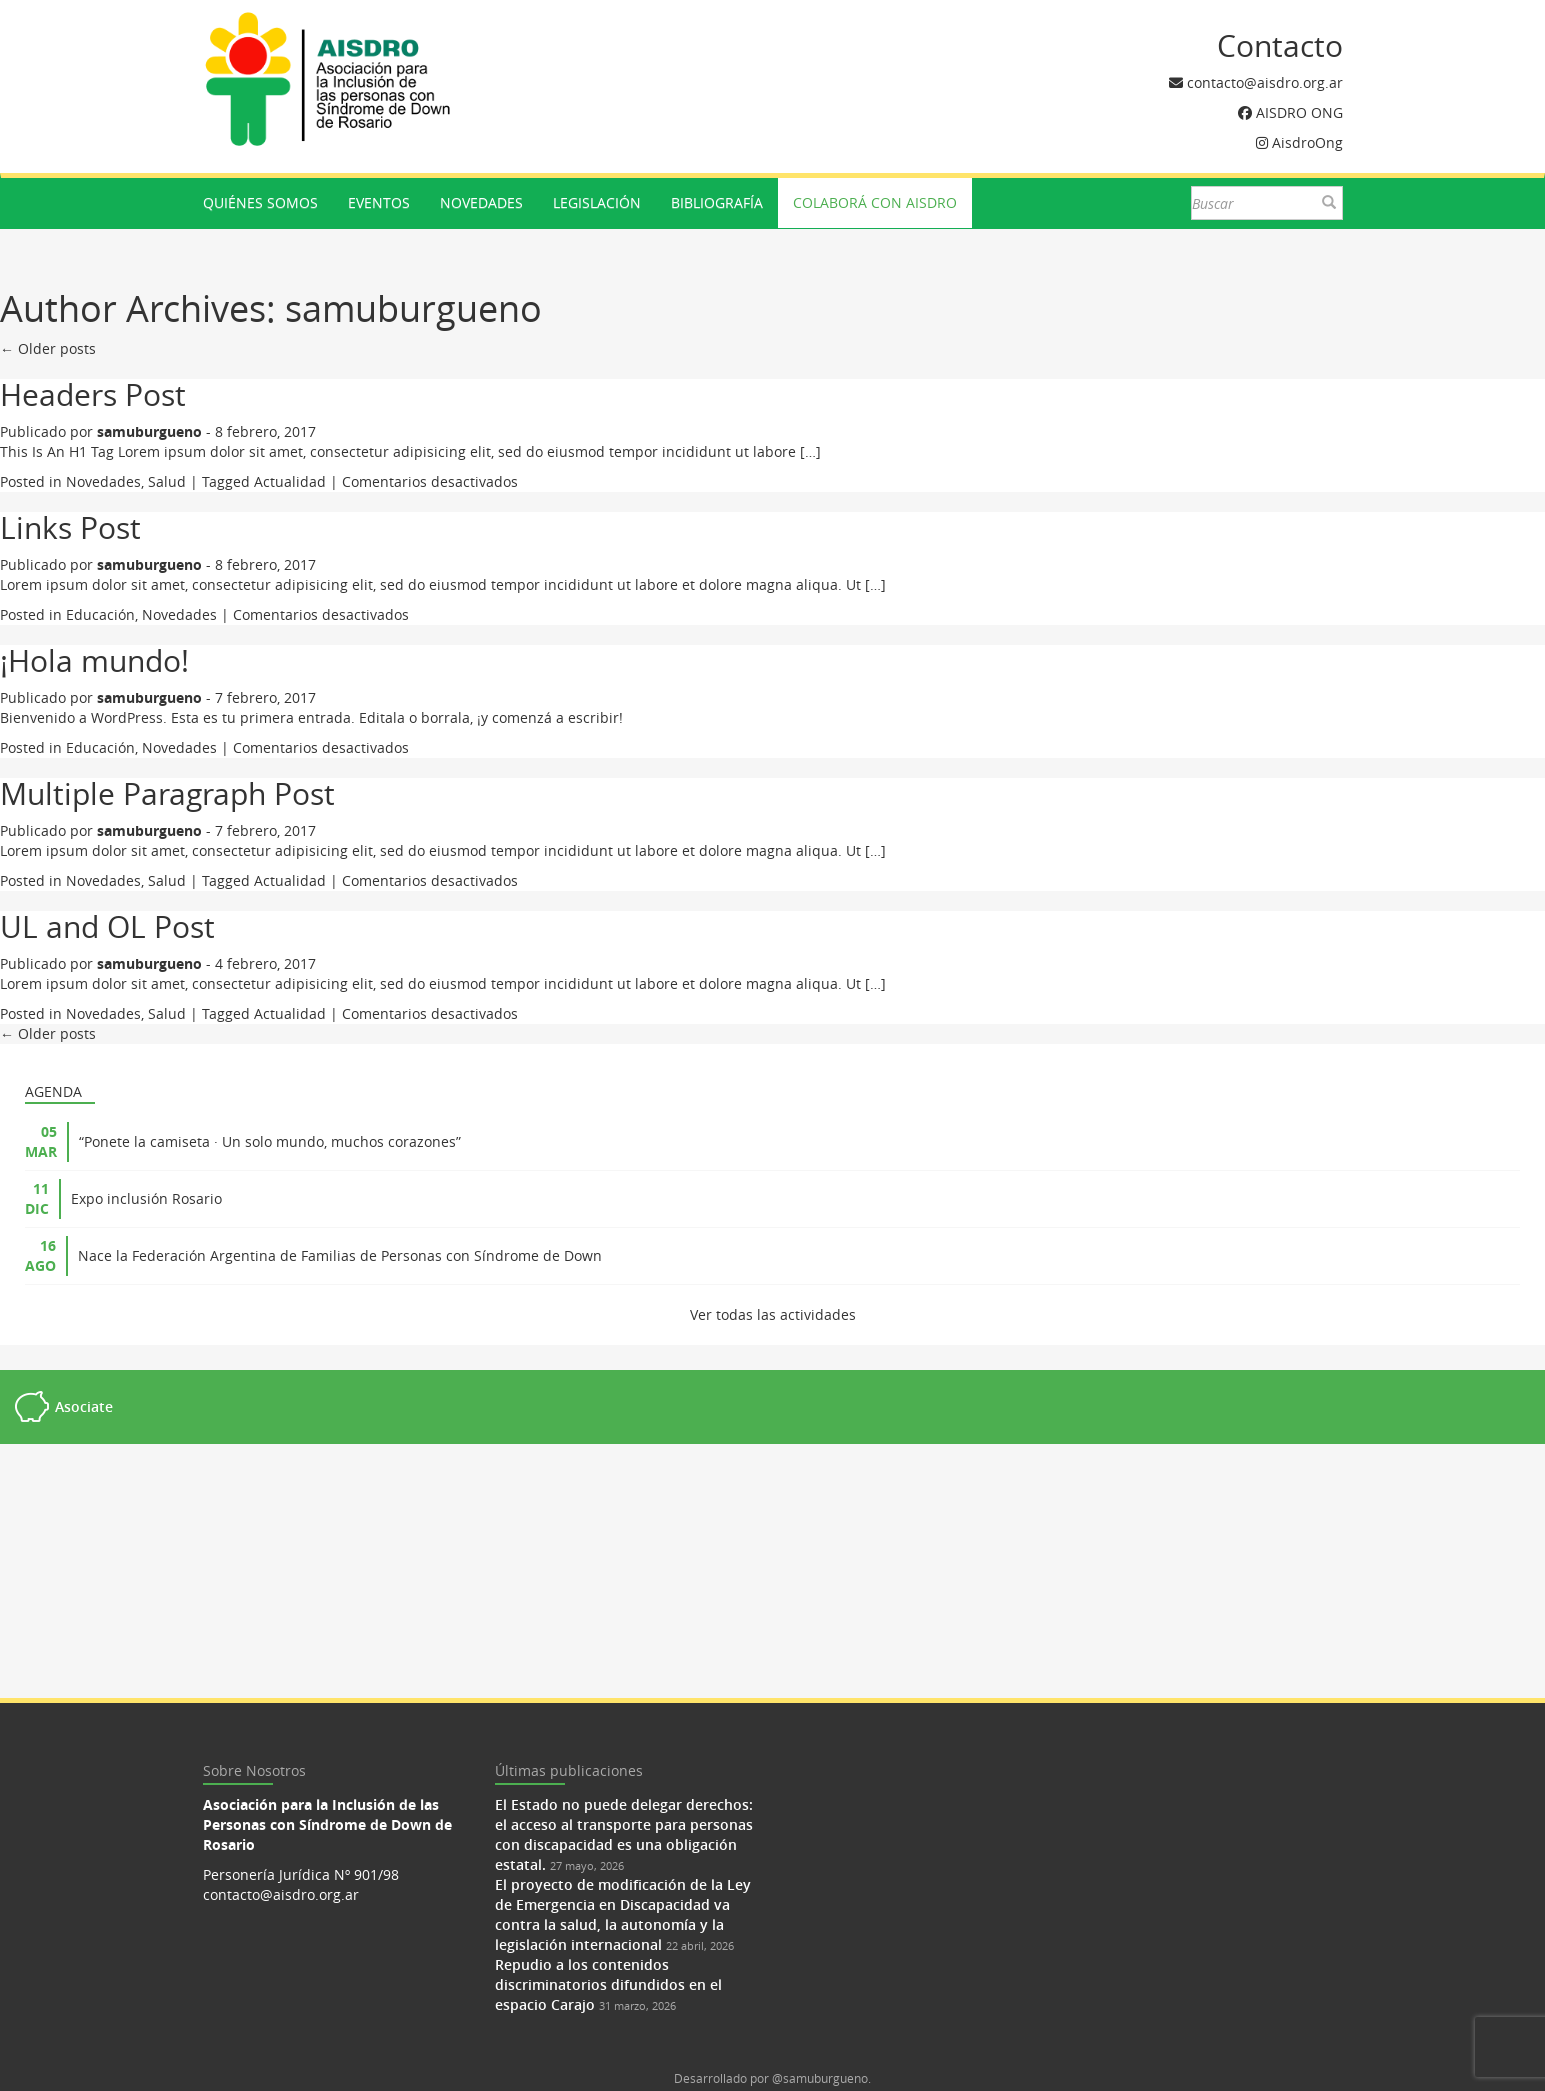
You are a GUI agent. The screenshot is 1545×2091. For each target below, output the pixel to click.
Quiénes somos (260, 202)
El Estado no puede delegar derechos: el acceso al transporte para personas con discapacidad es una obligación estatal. (624, 1834)
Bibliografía (717, 202)
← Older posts (48, 348)
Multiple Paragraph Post (167, 794)
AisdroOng (1307, 142)
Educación (100, 614)
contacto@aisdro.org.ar (1265, 82)
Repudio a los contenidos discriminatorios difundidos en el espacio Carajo (608, 1984)
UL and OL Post (107, 927)
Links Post (70, 528)
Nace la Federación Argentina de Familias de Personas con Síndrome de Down (340, 1255)
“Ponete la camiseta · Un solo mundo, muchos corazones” (270, 1141)
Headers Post (93, 395)
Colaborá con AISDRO (875, 202)
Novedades (481, 202)
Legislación (597, 202)
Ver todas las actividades (773, 1314)
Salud (167, 481)
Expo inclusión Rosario (146, 1198)
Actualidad (290, 481)
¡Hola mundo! (94, 661)
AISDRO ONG (1299, 112)
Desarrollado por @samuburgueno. (772, 2078)
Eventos (379, 202)
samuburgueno (413, 308)
